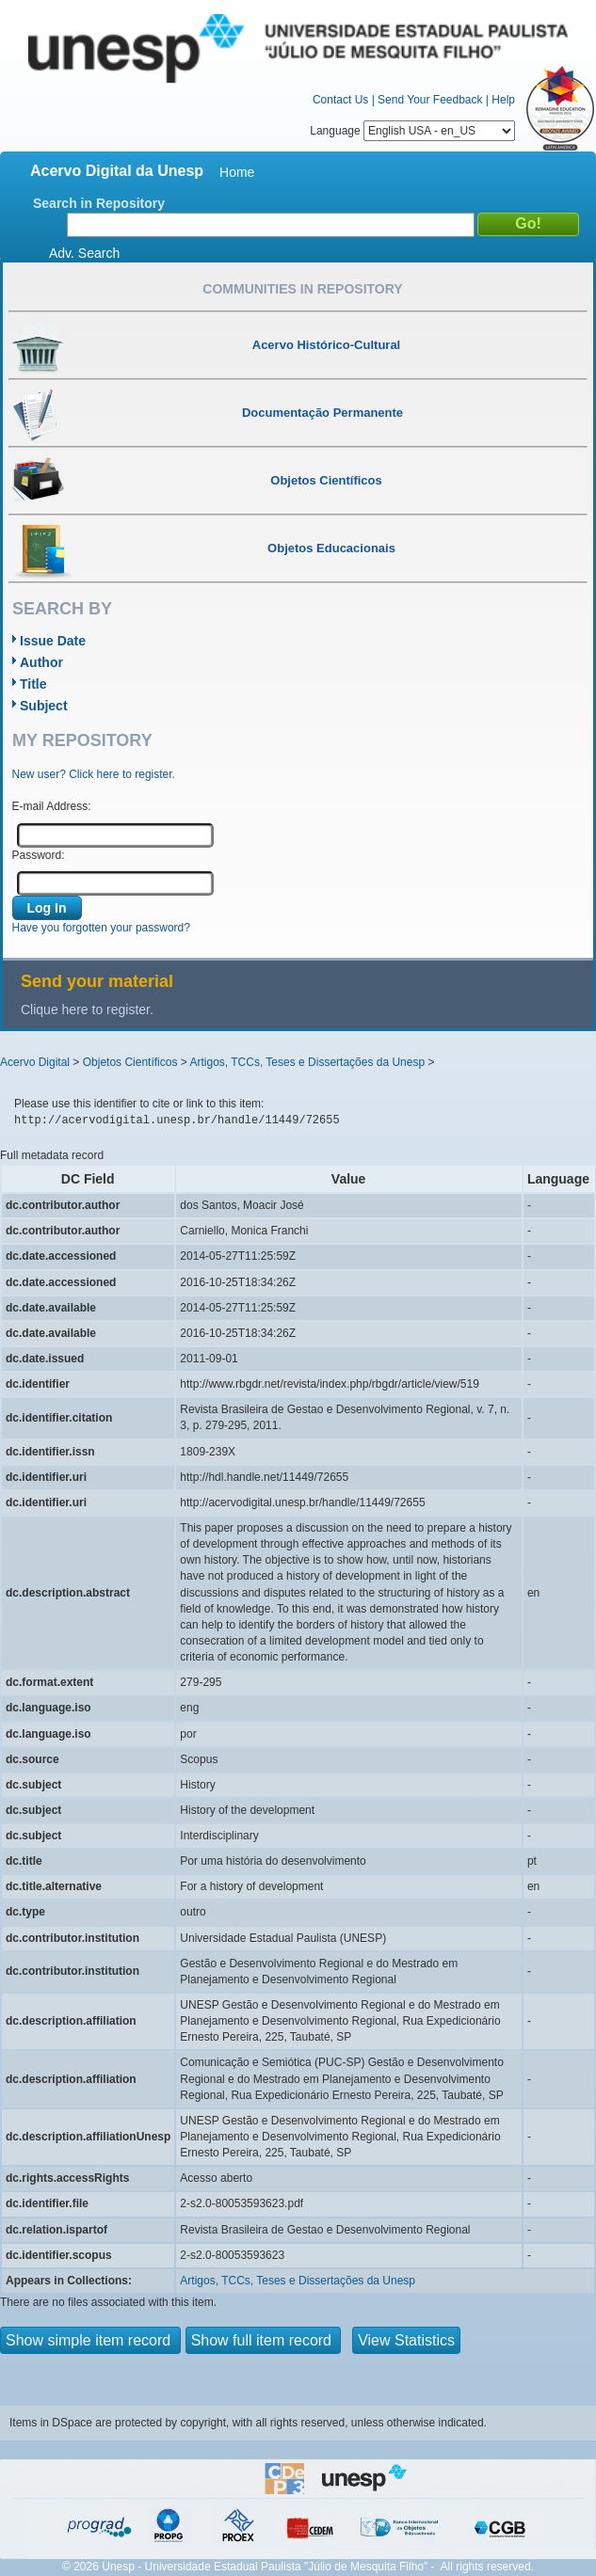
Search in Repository (99, 203)
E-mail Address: (51, 806)
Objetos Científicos (130, 1062)
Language (412, 130)
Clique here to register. (87, 1009)
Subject (44, 705)
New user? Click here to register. (93, 774)
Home (236, 172)
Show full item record (263, 2340)
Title (33, 684)
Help (503, 99)
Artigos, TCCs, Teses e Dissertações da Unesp (307, 1062)
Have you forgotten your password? (101, 927)
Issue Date (53, 640)
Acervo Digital (35, 1062)
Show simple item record (90, 2340)
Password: (38, 855)
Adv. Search (84, 253)
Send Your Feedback (430, 99)
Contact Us (340, 99)
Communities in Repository (302, 288)
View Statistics (406, 2340)
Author (41, 662)
